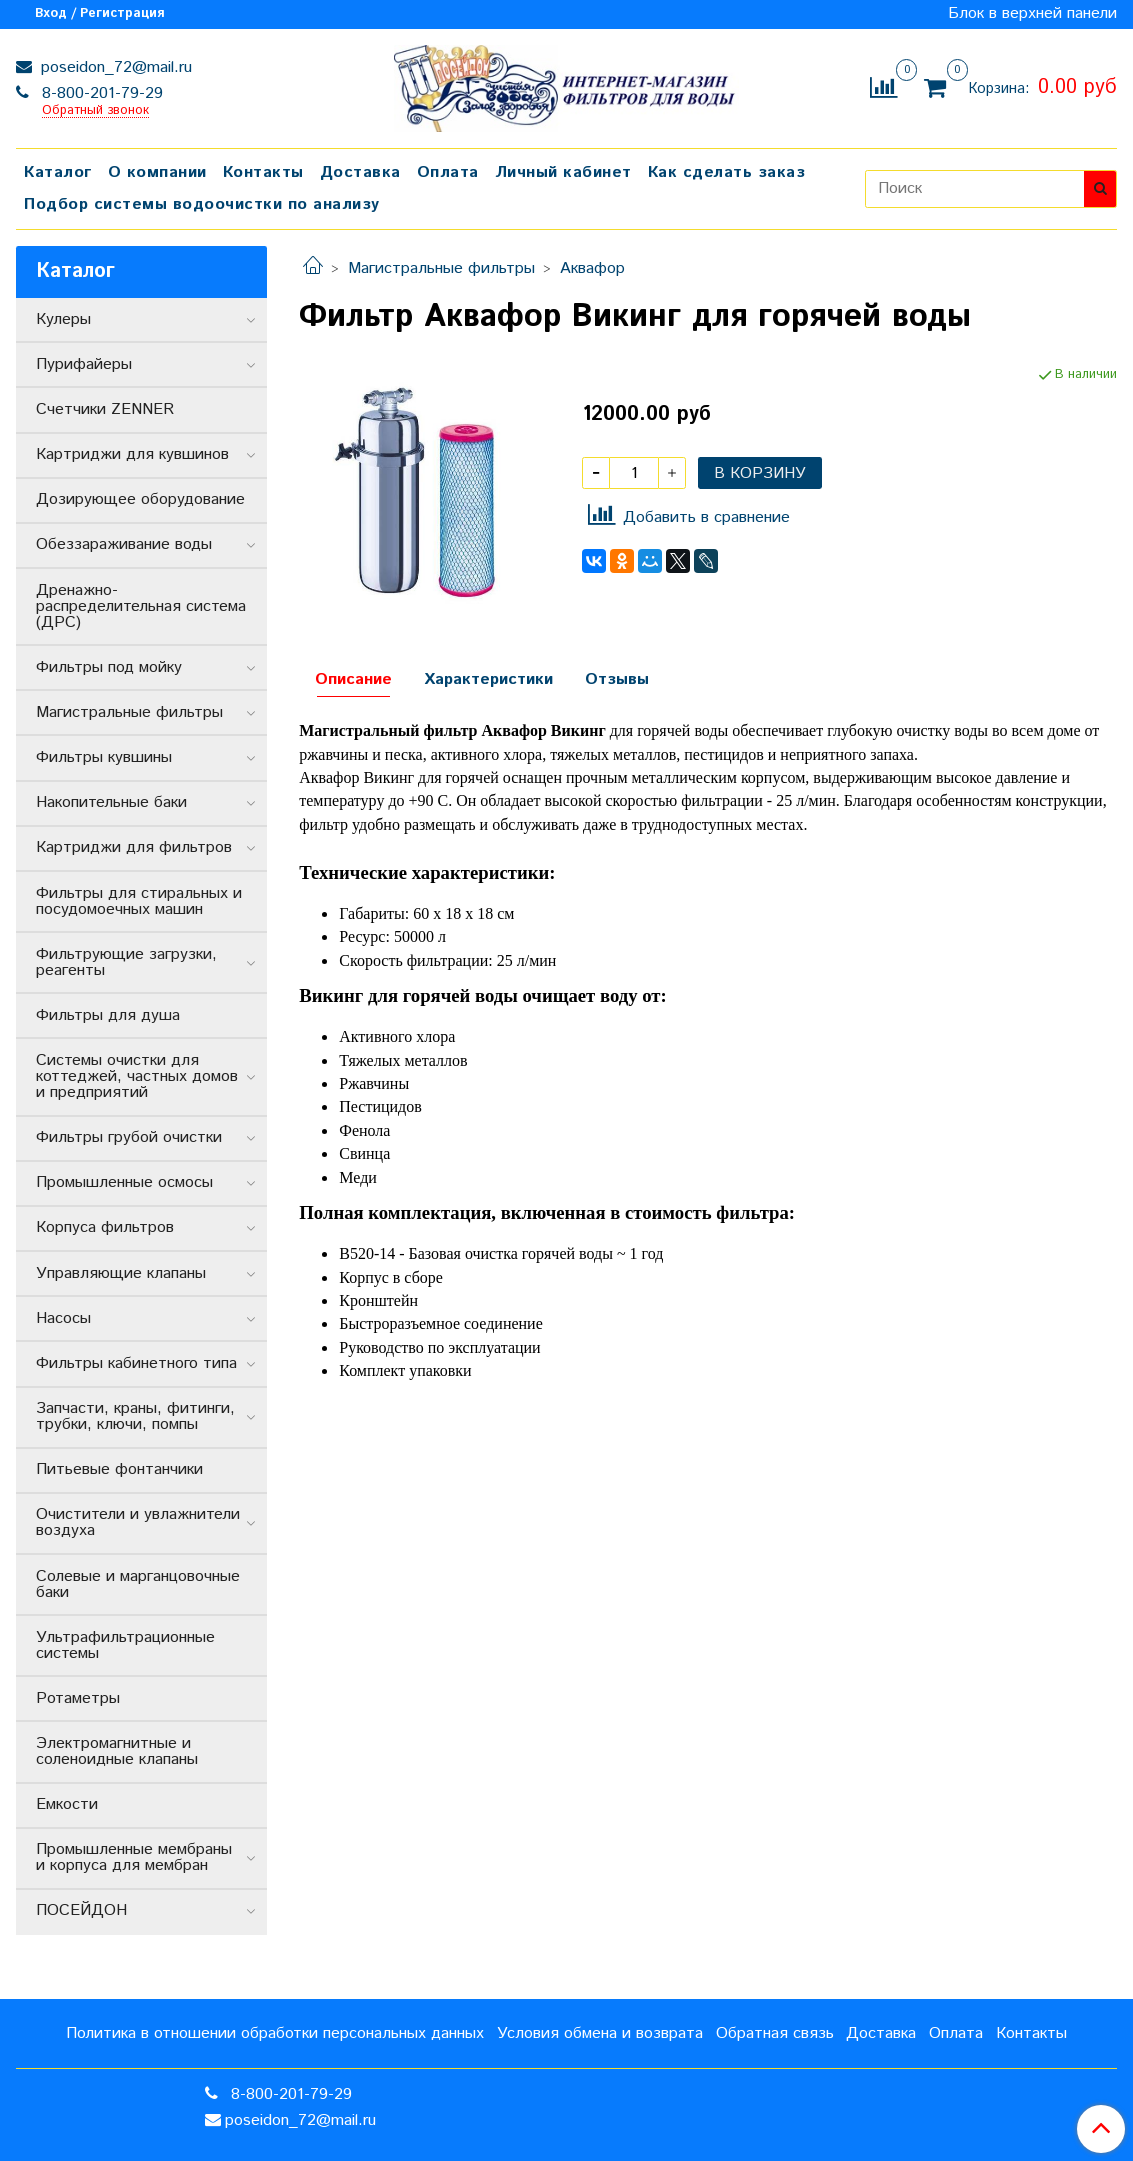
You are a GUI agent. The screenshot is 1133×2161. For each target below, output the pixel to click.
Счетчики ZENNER (105, 409)
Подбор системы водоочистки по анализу (202, 204)
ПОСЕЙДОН (81, 1910)
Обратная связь (775, 2033)
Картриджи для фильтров (134, 847)
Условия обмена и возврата (600, 2033)
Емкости (67, 1804)
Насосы (63, 1318)
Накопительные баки (111, 802)
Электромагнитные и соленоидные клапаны (117, 1751)
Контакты (263, 172)
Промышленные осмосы (124, 1182)
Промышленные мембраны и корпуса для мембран (134, 1857)
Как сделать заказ (727, 172)
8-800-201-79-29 (100, 93)
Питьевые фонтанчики (119, 1469)
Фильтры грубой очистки (129, 1137)
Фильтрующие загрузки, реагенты (126, 962)
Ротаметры (78, 1698)
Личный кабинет (563, 172)
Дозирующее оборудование (140, 499)
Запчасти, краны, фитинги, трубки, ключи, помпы (135, 1416)
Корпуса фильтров (105, 1227)
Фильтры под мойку (109, 667)
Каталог (58, 172)
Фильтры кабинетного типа (136, 1363)
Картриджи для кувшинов (132, 454)
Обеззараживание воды (124, 544)
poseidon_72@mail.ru (114, 67)
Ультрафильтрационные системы (125, 1645)
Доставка (360, 172)
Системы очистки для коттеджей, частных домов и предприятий (137, 1076)
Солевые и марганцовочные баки (138, 1584)
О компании (157, 172)
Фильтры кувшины (104, 757)
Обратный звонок (95, 111)
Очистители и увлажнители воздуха (138, 1522)
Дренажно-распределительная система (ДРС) (141, 606)
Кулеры (63, 319)
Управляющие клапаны (121, 1273)
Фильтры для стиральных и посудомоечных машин (139, 901)
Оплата (448, 172)
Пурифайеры (84, 364)
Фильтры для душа (108, 1015)
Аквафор (592, 268)
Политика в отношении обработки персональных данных (275, 2033)
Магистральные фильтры (441, 268)
